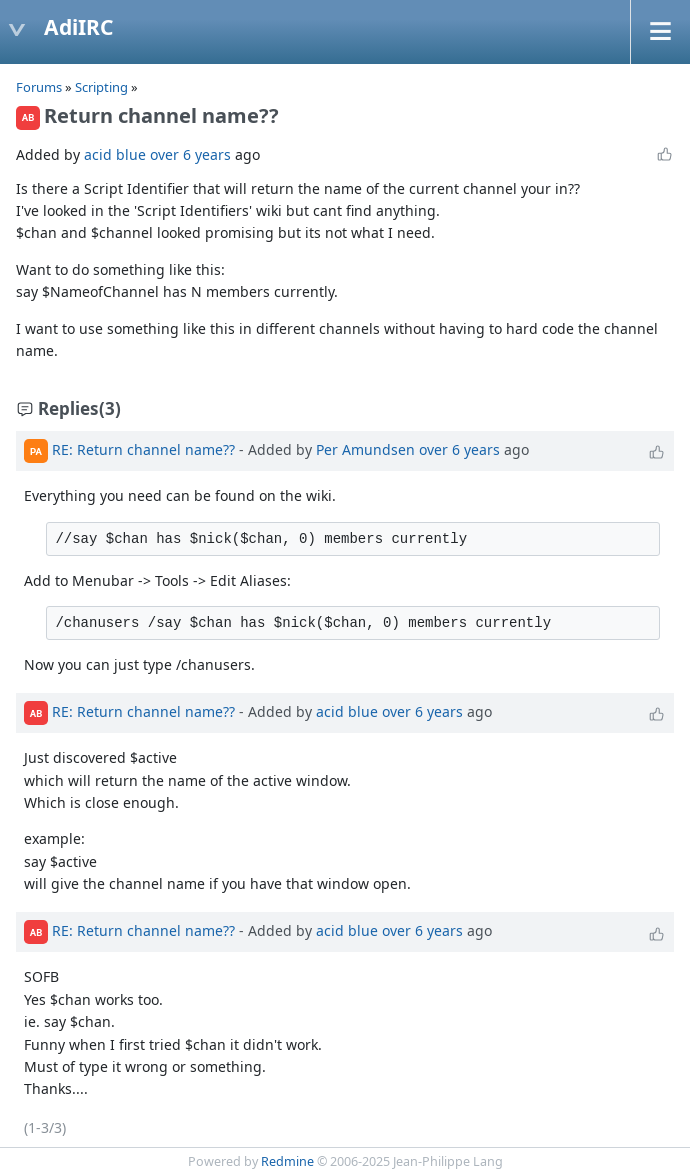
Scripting (103, 87)
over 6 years (190, 154)
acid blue (115, 154)
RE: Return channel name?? (143, 449)
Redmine (287, 1161)
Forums (39, 87)
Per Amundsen (365, 449)
